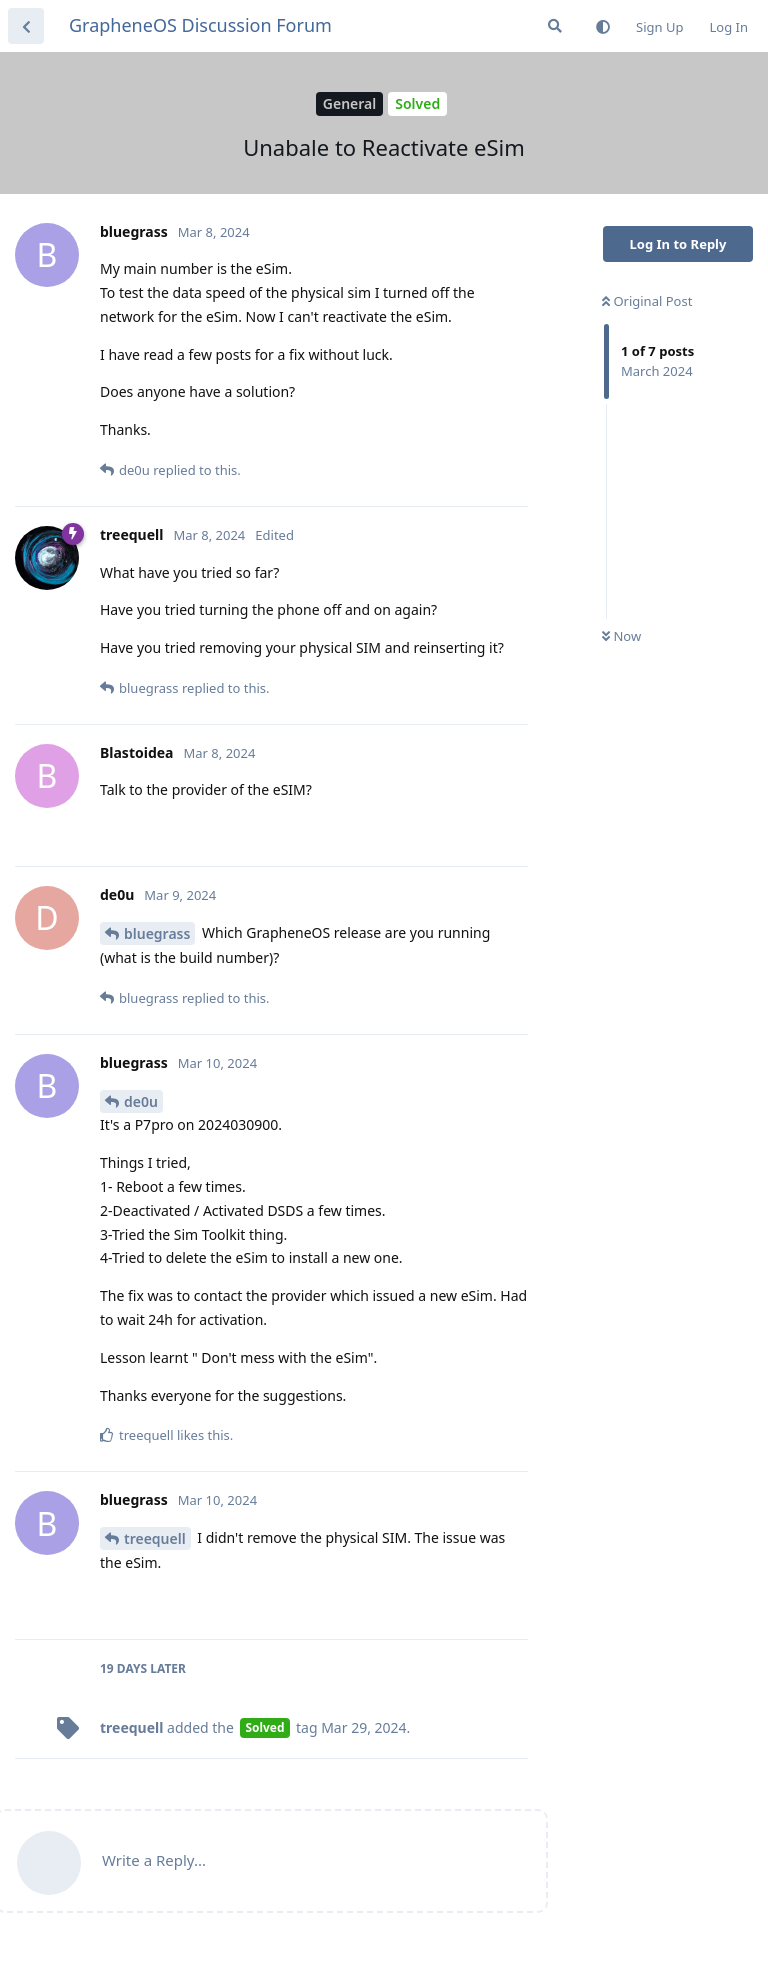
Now (621, 636)
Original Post (647, 301)
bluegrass (157, 933)
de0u (141, 1101)
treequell (155, 1538)
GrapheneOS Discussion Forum (200, 25)
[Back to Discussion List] (26, 26)
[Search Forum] (555, 26)
